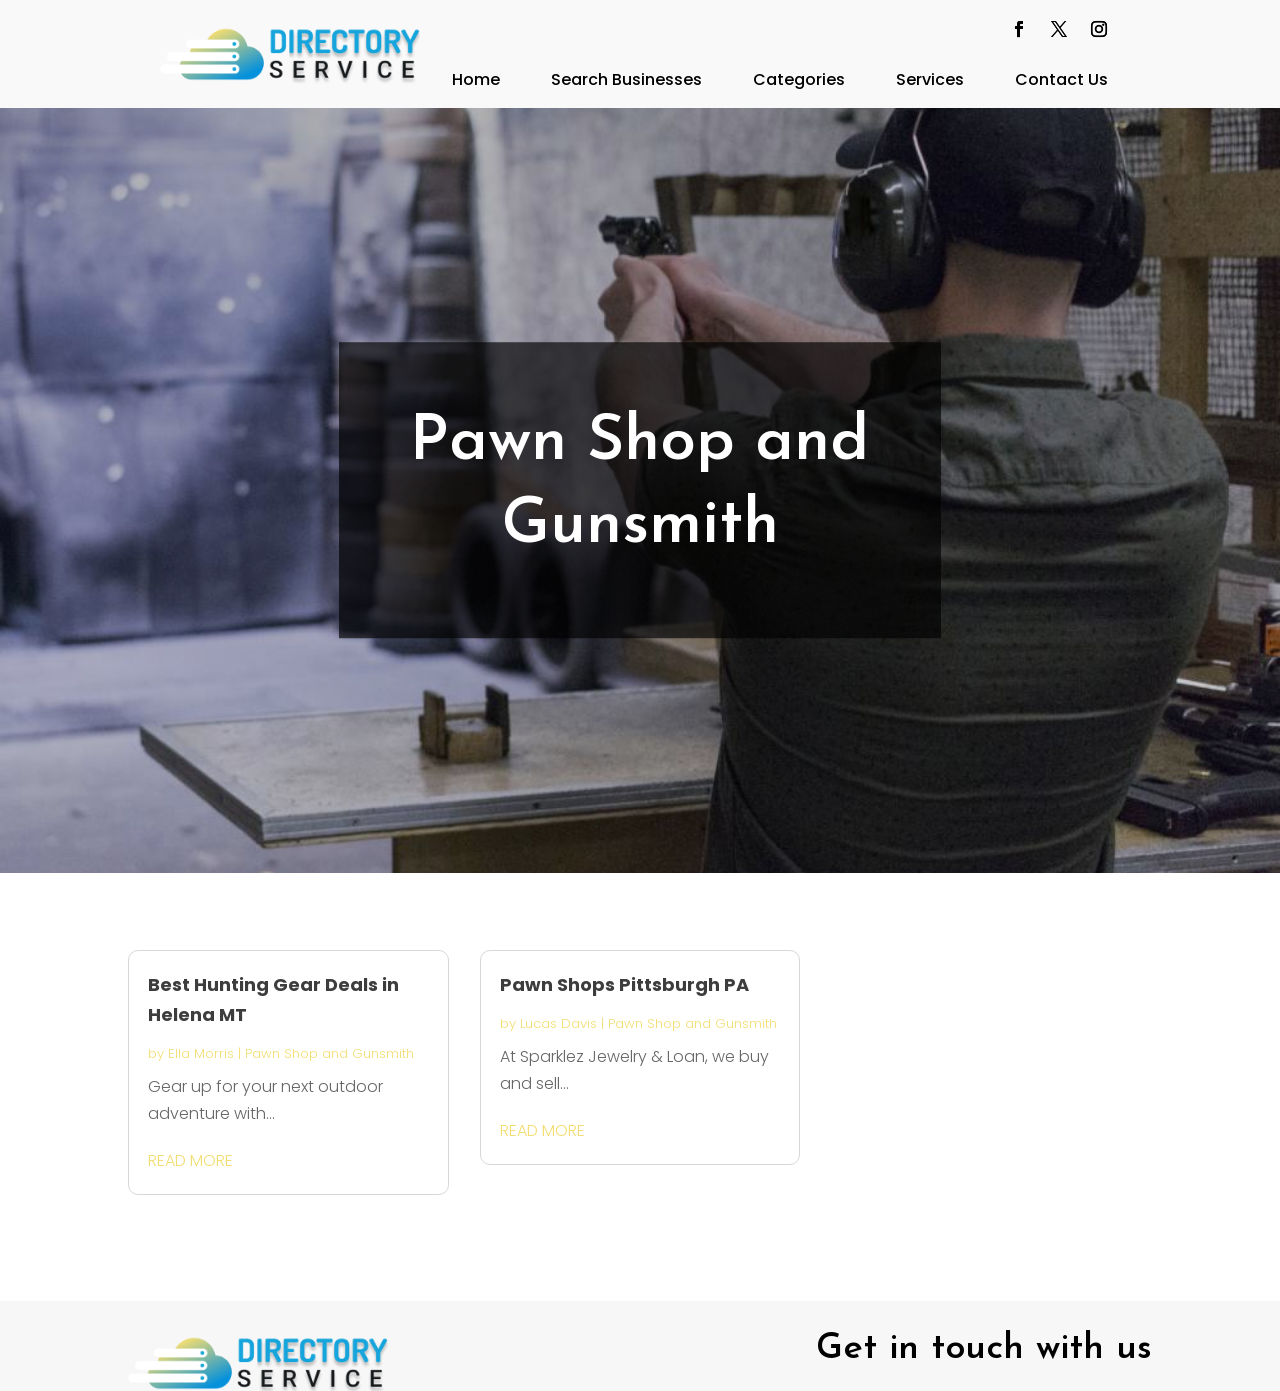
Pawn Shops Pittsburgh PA (624, 984)
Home (476, 79)
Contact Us (1061, 79)
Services (930, 79)
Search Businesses (626, 79)
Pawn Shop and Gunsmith (329, 1053)
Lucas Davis (558, 1023)
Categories (799, 79)
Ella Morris (201, 1053)
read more (190, 1160)
